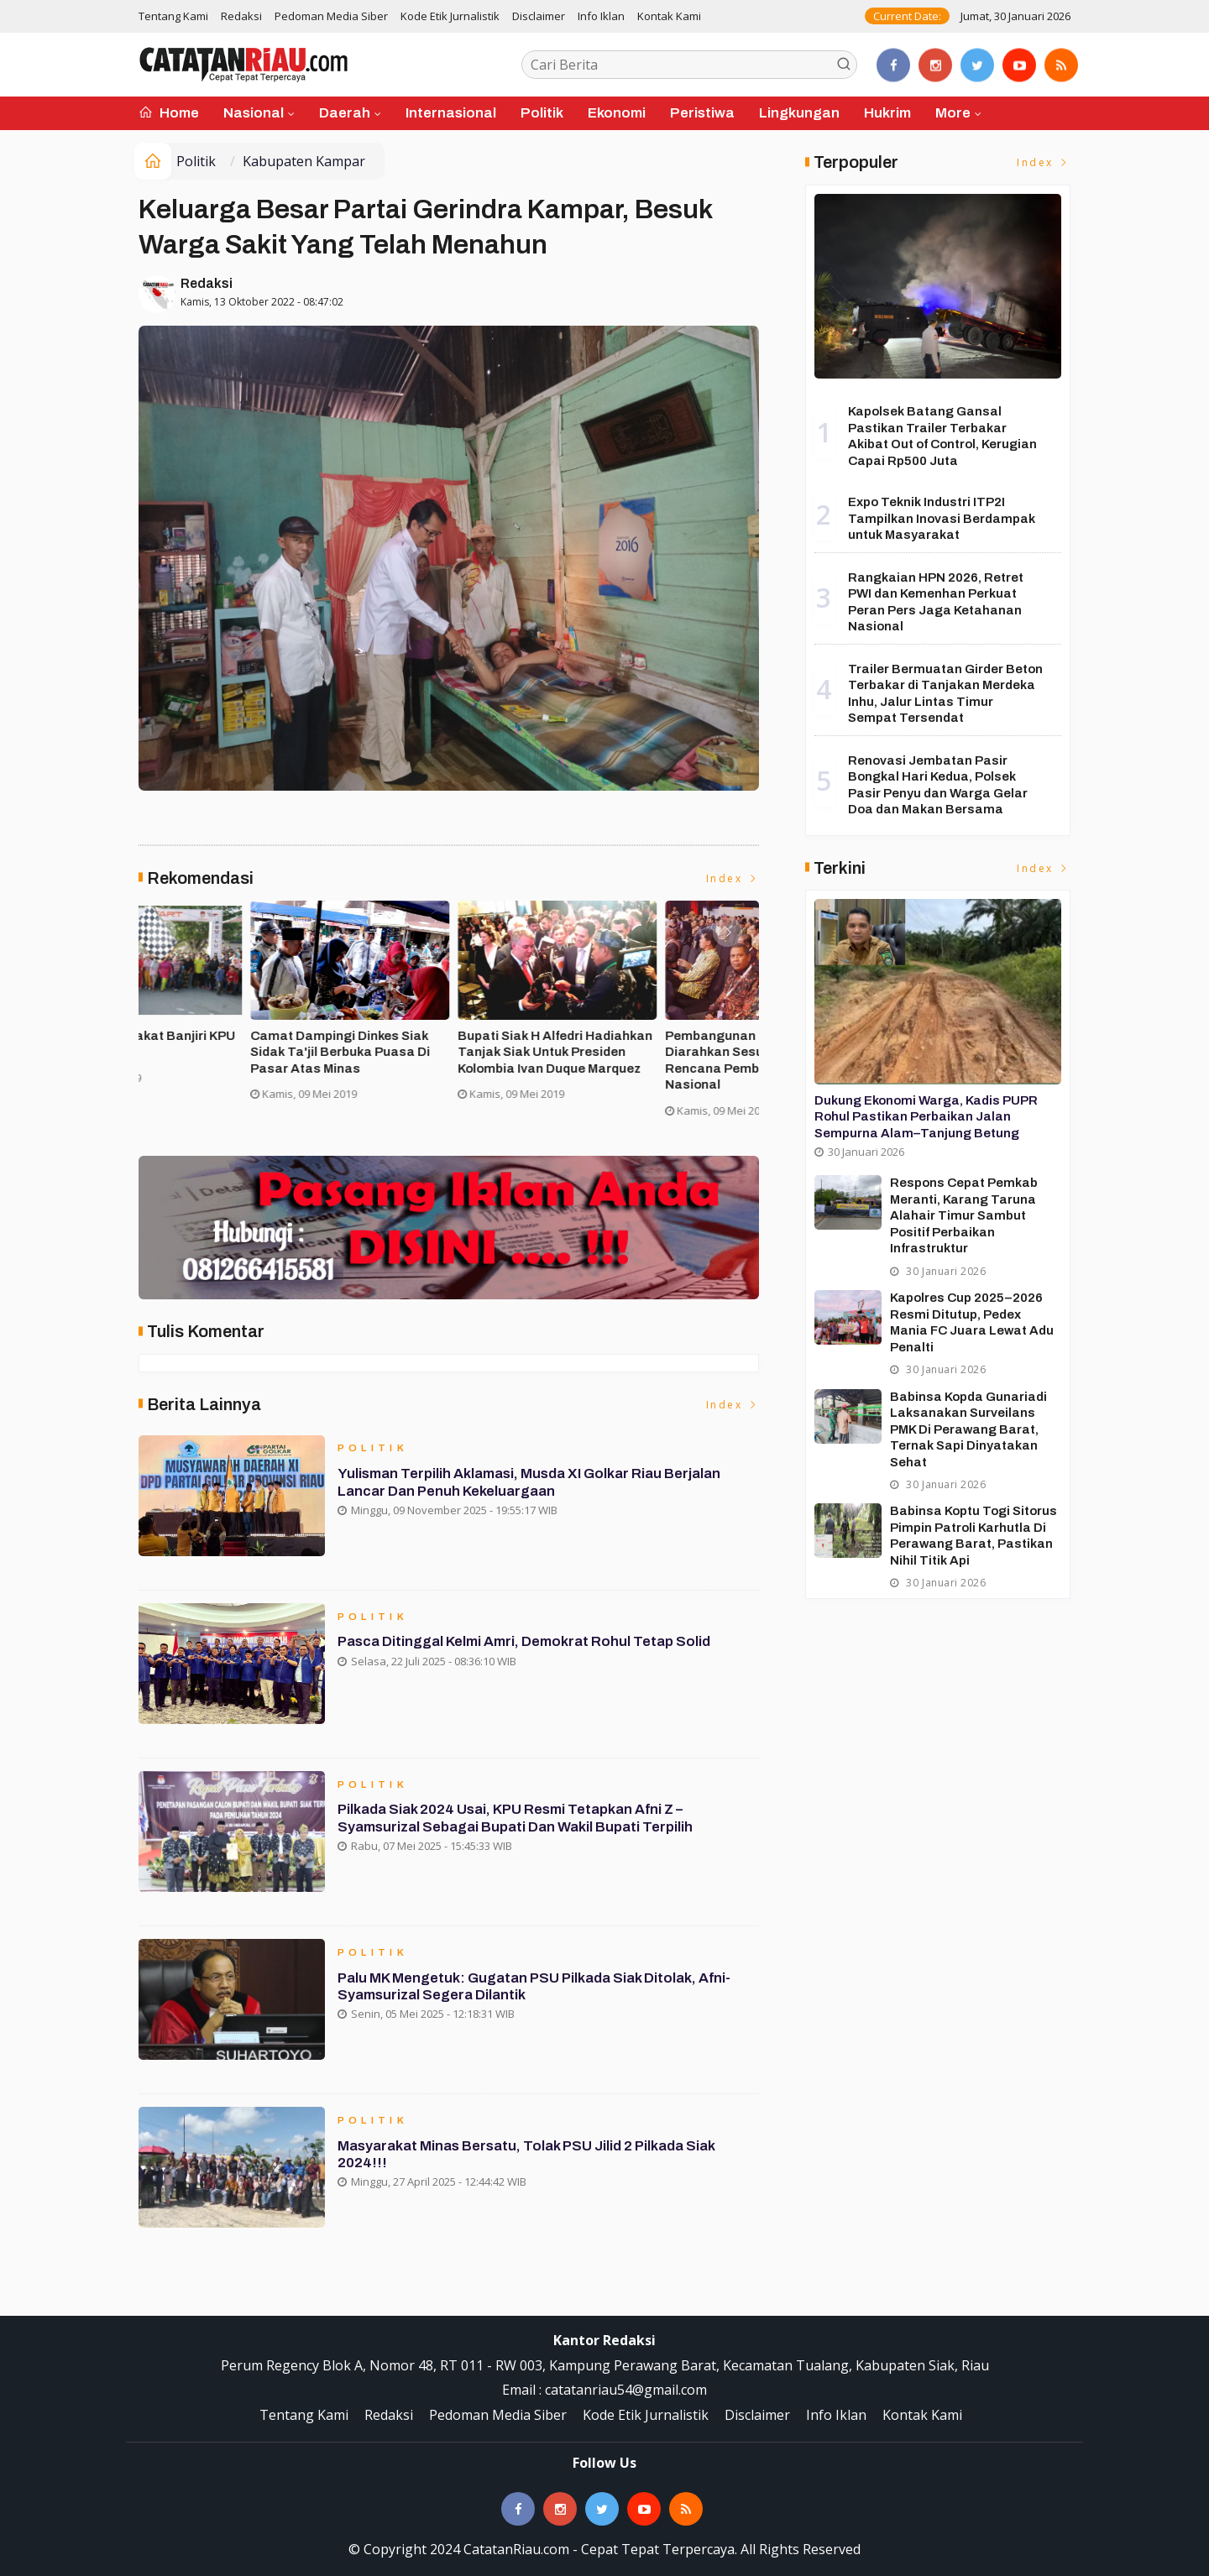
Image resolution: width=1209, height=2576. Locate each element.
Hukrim (887, 113)
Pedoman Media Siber (331, 16)
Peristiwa (702, 113)
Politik (542, 113)
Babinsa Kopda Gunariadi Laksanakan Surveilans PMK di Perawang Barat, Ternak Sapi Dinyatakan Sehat (968, 1429)
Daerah (344, 113)
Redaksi (241, 16)
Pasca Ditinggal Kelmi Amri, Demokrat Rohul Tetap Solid (526, 1643)
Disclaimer (538, 16)
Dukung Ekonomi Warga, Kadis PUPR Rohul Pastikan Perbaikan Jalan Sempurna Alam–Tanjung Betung (926, 1117)
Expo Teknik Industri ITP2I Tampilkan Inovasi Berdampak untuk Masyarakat (941, 518)
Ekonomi (617, 113)
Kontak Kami (669, 16)
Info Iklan (601, 16)
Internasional (451, 113)
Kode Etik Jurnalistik (450, 16)
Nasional (253, 113)
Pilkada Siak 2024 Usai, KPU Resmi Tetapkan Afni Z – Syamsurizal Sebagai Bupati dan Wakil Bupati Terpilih (518, 1820)
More (953, 113)
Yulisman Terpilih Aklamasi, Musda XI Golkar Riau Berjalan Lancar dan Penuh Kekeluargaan (532, 1483)
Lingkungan (799, 113)
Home (169, 113)
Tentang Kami (173, 16)
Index (733, 878)
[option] (242, 1016)
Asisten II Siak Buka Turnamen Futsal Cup (439, 1044)
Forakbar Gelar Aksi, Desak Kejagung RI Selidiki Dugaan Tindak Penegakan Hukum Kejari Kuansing (238, 1060)
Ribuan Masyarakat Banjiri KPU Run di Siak (649, 1044)
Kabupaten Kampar (304, 161)
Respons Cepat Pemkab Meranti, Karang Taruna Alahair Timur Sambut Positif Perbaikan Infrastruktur (964, 1215)
